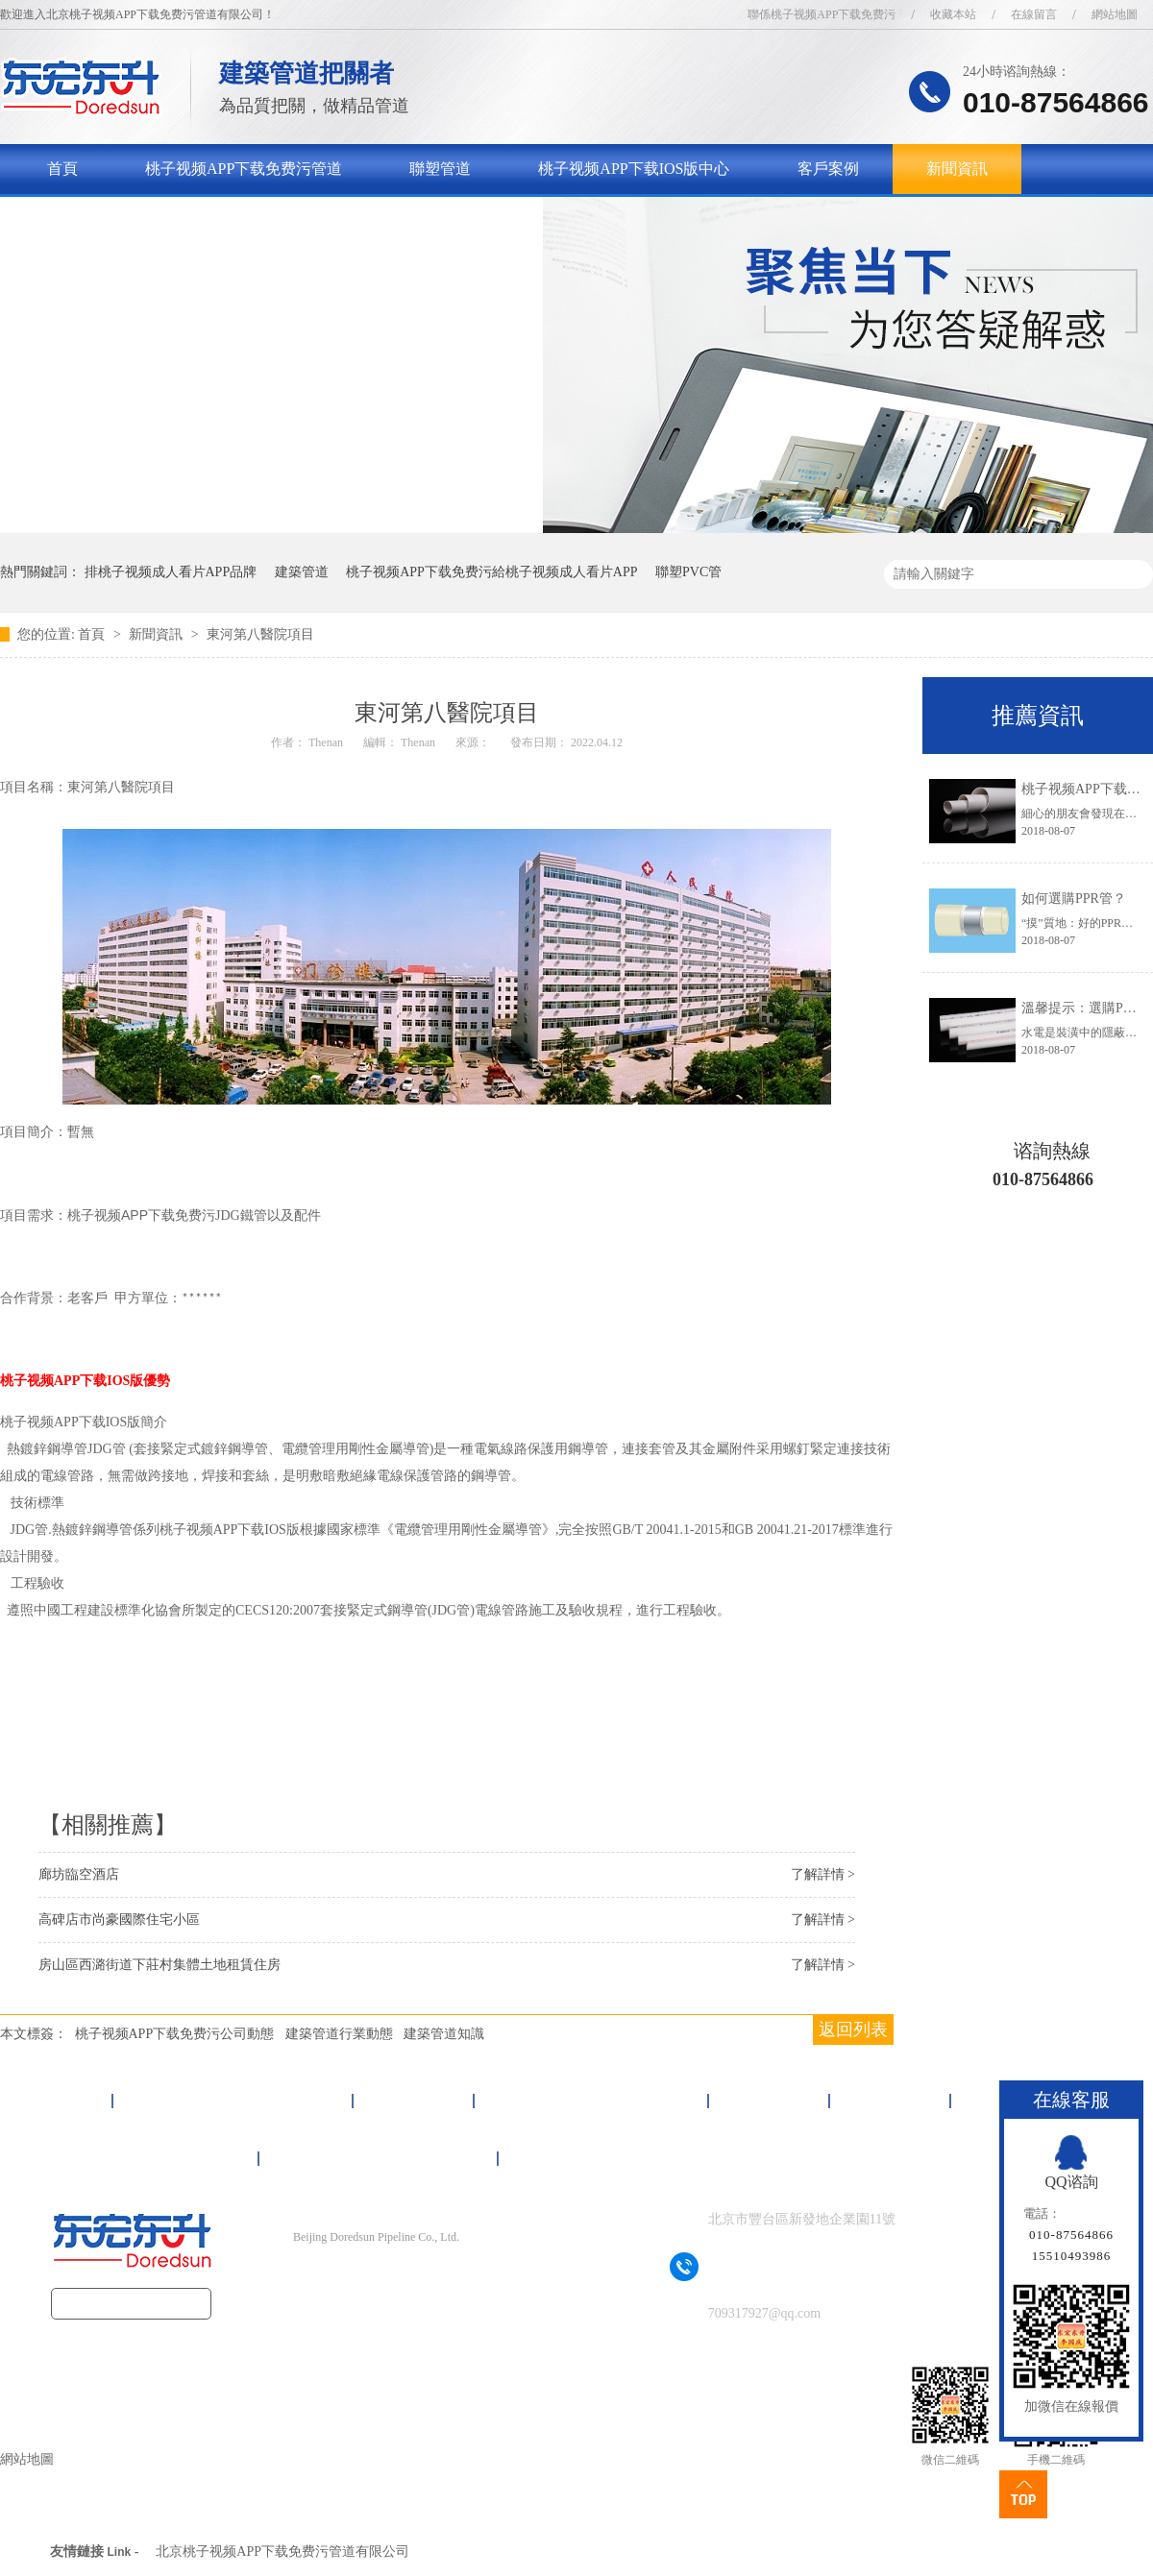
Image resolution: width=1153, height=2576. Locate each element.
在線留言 (1034, 14)
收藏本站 (953, 14)
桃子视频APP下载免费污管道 (243, 168)
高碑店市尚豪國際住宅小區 (119, 1919)
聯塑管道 (440, 168)
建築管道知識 (444, 2034)
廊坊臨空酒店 (78, 1874)
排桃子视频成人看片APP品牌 (171, 572)
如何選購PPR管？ (1073, 898)
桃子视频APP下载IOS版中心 (633, 168)
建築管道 (302, 572)
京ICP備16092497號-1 (410, 2275)
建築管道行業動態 (339, 2034)
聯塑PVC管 (688, 572)
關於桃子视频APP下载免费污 (145, 218)
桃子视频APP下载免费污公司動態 (175, 2034)
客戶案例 (828, 168)
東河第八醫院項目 (260, 634)
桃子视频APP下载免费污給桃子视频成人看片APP (491, 572)
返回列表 (853, 2029)
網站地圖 (1115, 14)
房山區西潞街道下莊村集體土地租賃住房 (159, 1964)
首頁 (62, 168)
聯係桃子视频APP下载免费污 (821, 14)
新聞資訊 (957, 168)
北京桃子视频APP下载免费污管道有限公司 (282, 2551)
